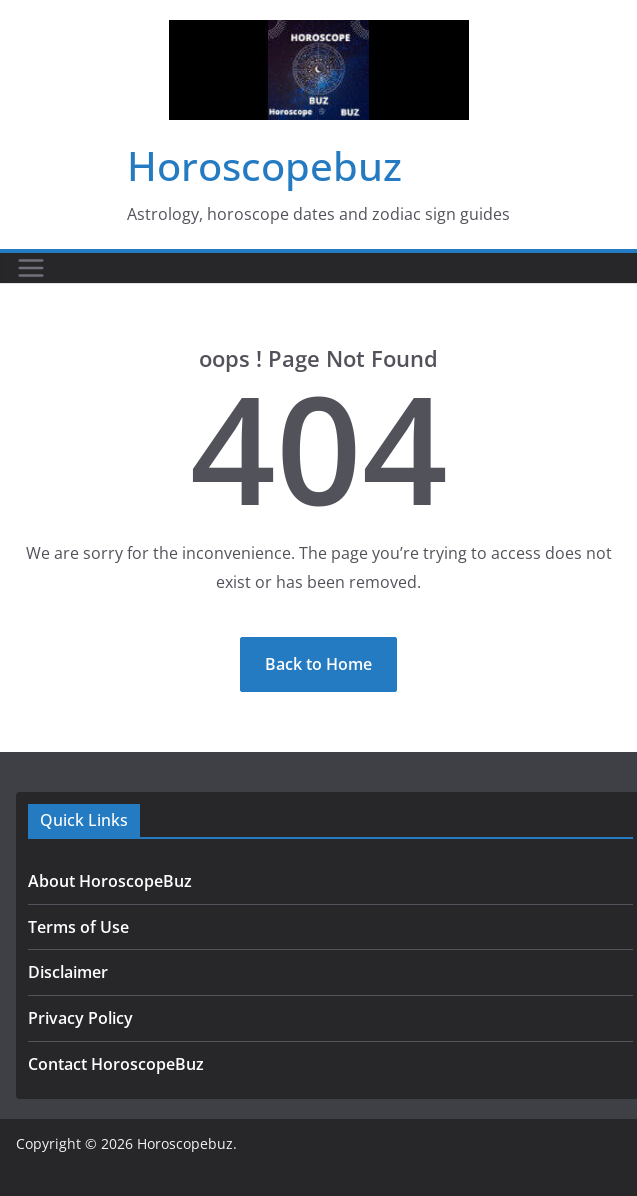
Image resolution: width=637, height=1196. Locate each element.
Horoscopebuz (264, 165)
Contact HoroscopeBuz (116, 1064)
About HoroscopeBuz (110, 881)
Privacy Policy (80, 1018)
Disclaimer (68, 972)
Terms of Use (78, 927)
